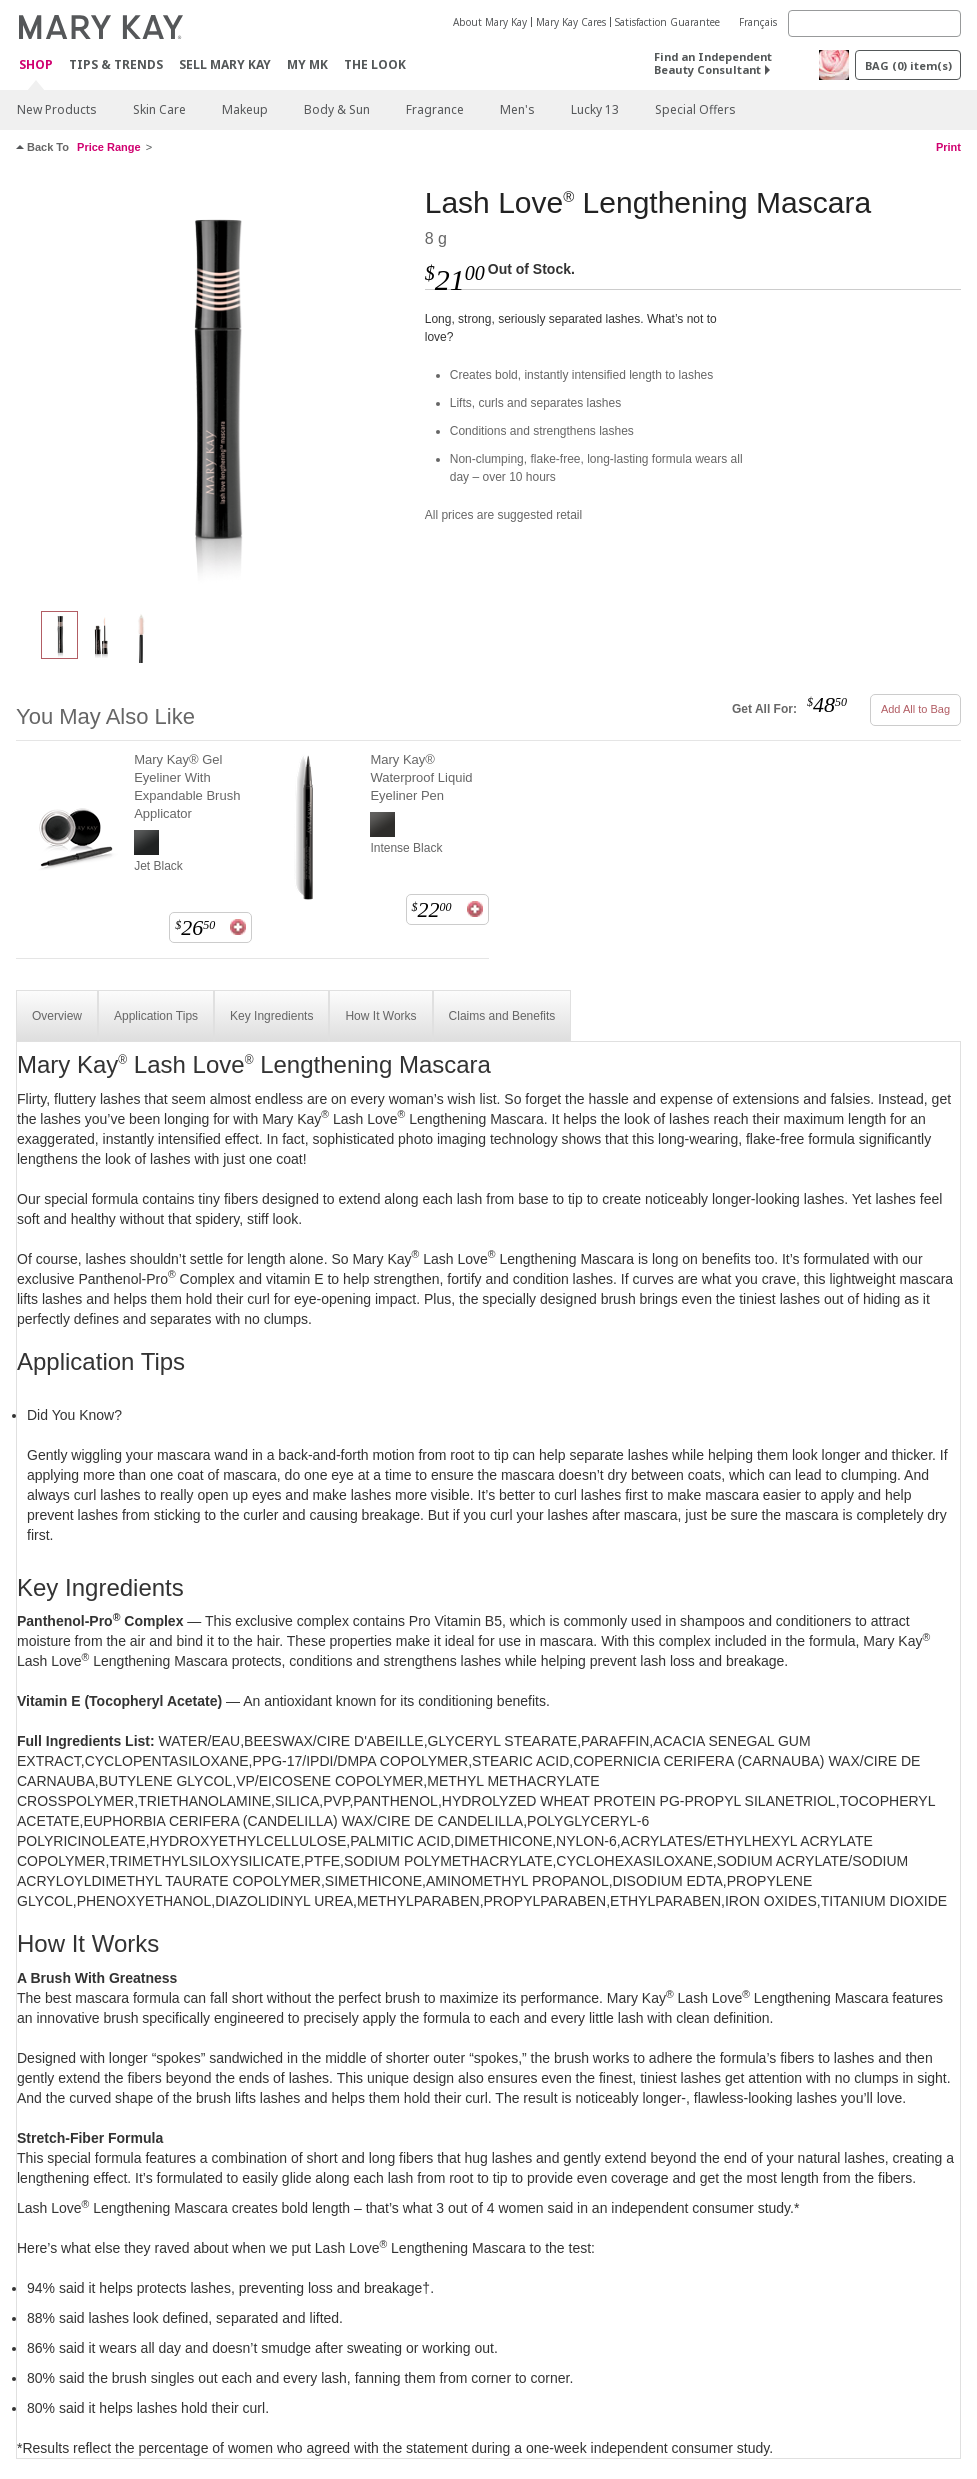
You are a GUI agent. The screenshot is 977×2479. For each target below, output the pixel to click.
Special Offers (695, 109)
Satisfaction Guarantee (667, 22)
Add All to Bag (915, 709)
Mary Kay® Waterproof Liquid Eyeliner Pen (421, 777)
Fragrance (435, 109)
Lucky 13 (595, 109)
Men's (517, 109)
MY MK (307, 64)
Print (948, 147)
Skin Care (159, 109)
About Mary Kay (490, 22)
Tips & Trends (116, 64)
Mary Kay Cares (571, 22)
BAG (908, 65)
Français (758, 22)
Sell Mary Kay (225, 64)
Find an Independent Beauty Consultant (713, 63)
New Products (57, 109)
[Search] (874, 23)
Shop (36, 65)
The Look (375, 64)
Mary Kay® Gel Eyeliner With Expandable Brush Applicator (187, 786)
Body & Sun (337, 109)
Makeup (245, 109)
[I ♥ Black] (213, 386)
